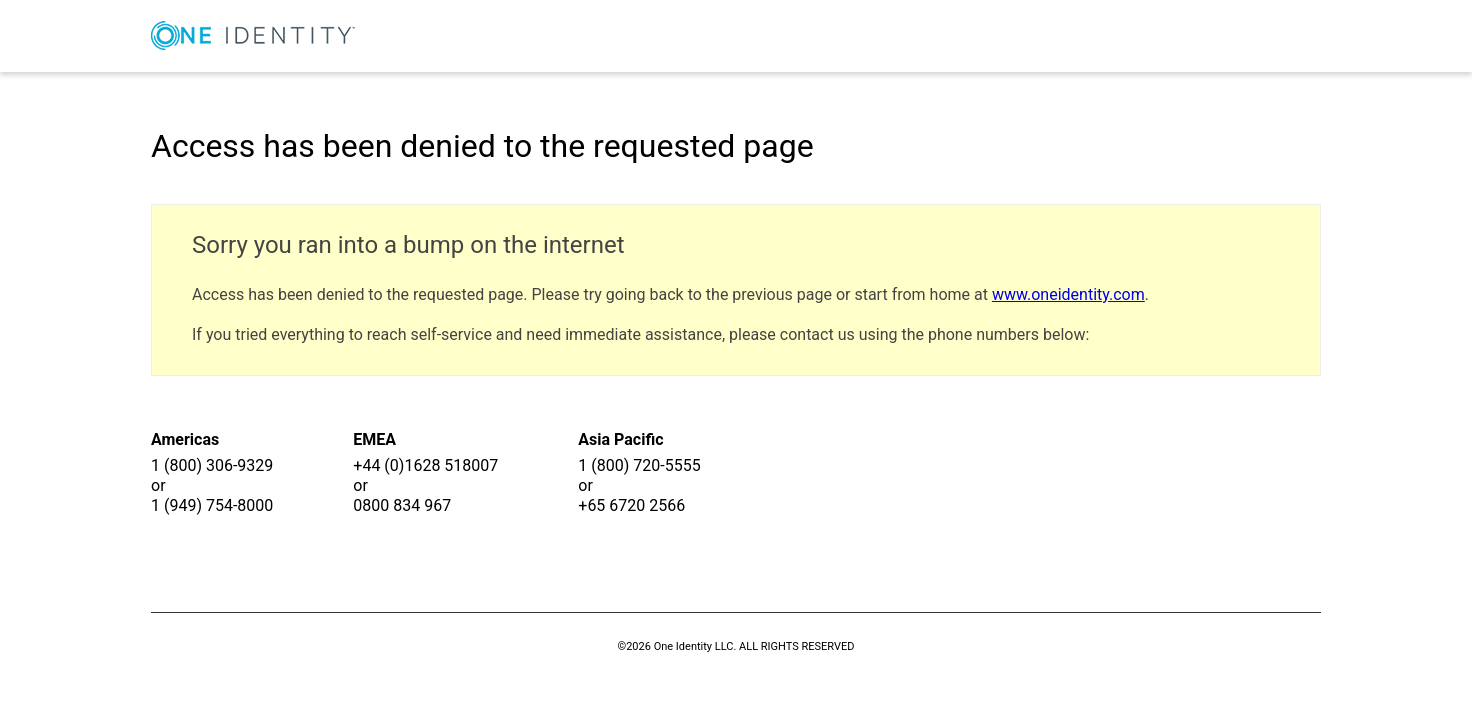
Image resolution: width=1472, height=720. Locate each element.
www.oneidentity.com (1068, 294)
